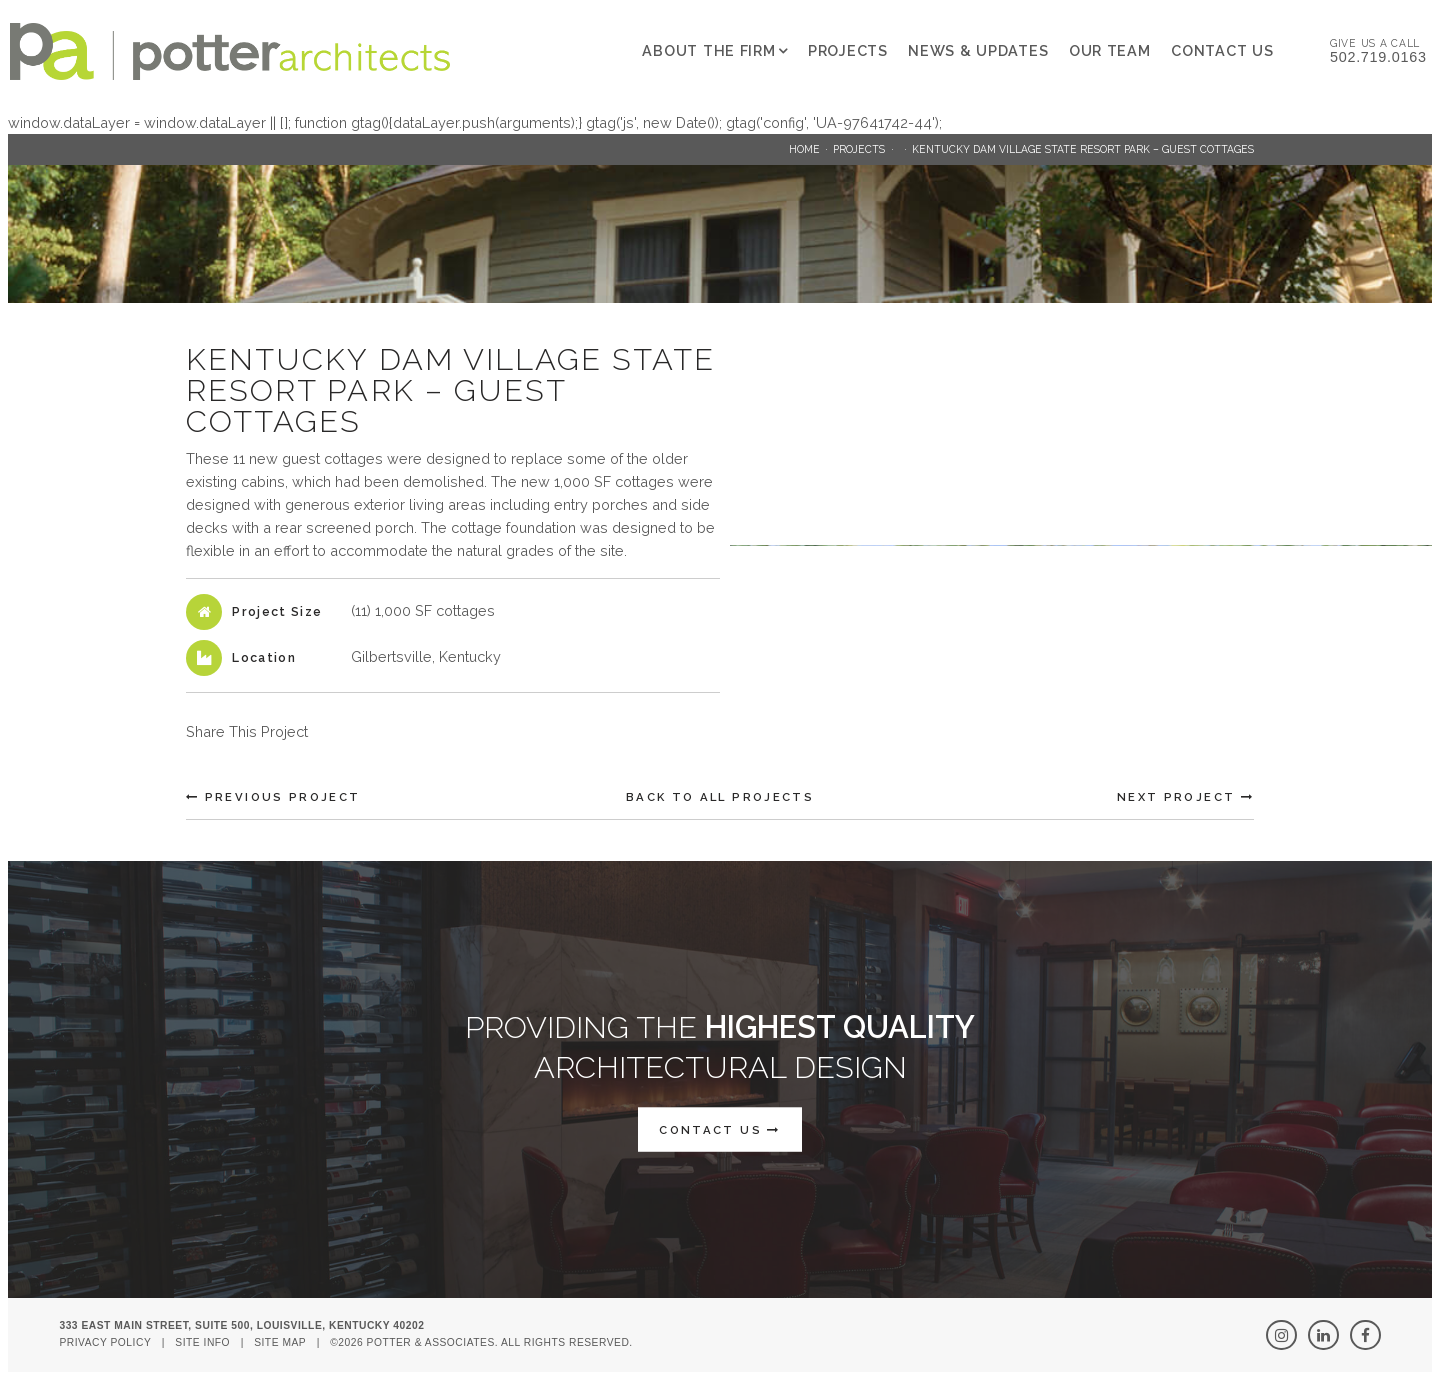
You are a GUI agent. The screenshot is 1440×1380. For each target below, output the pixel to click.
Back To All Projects (720, 797)
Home (804, 149)
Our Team (1110, 50)
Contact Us (1222, 50)
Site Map (280, 1342)
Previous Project (273, 797)
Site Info (202, 1342)
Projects (848, 50)
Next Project (1185, 797)
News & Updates (978, 50)
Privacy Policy (105, 1342)
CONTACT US (719, 1129)
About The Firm (708, 50)
